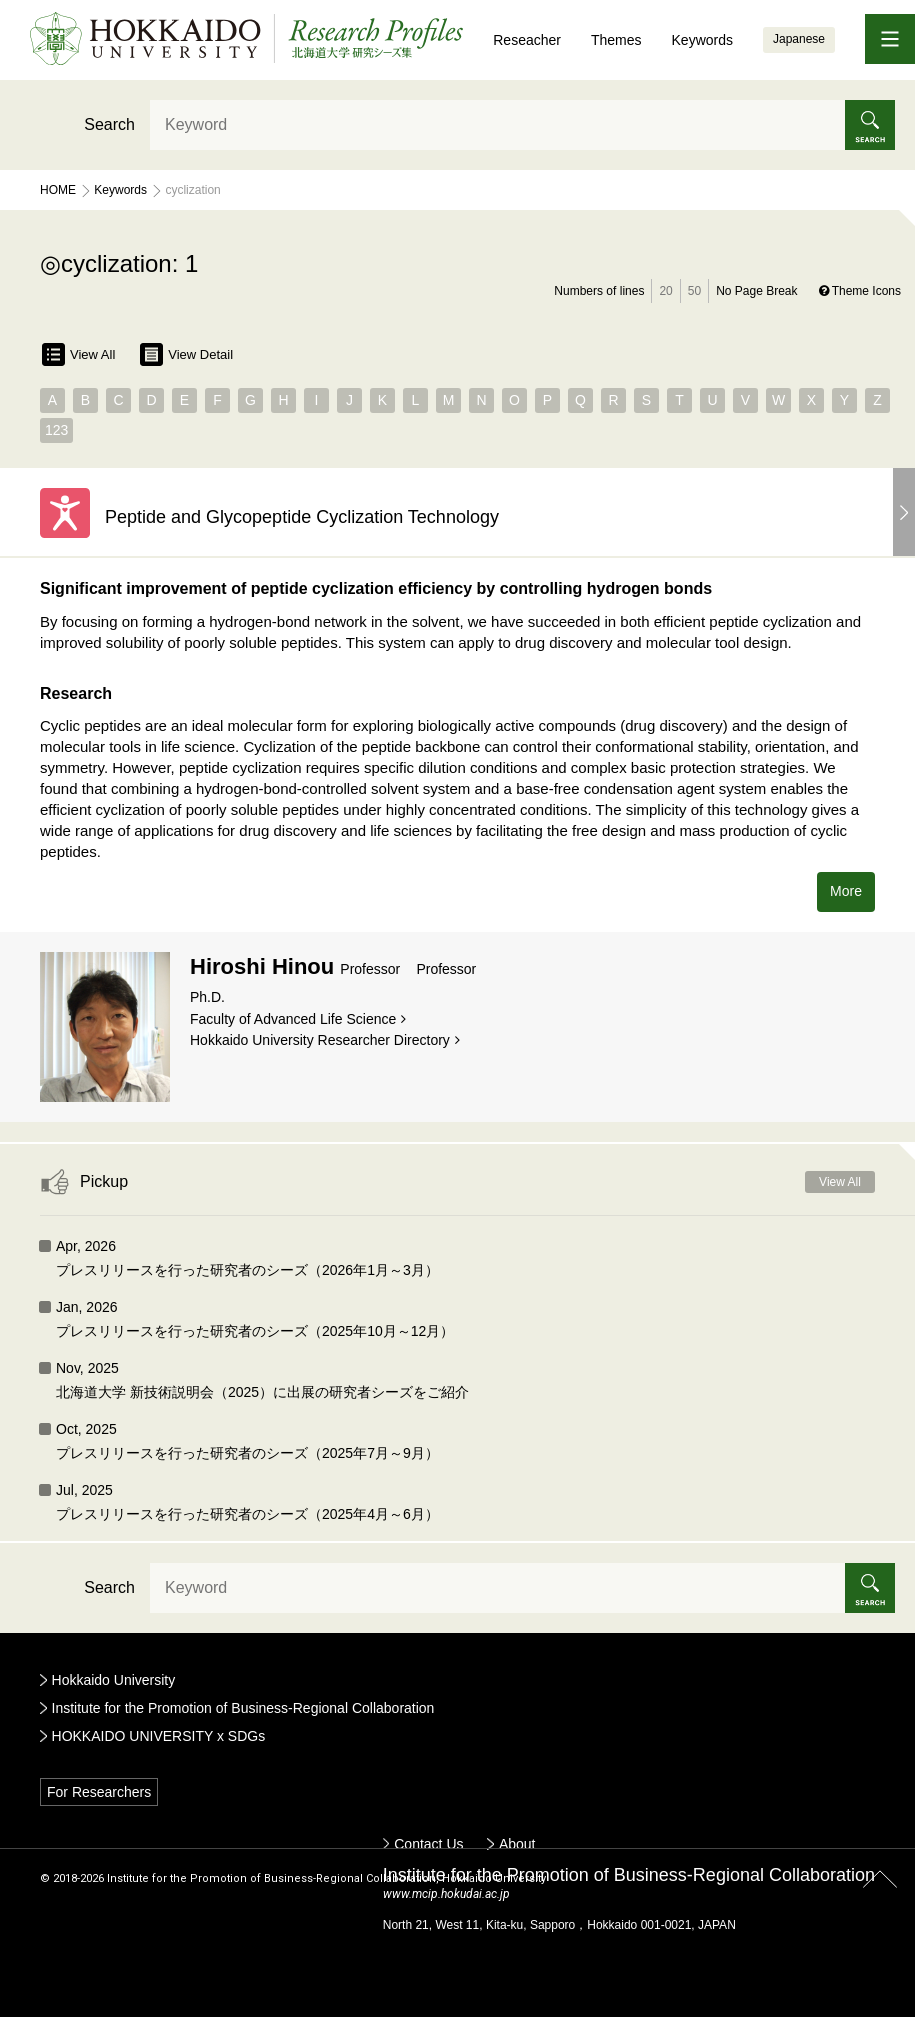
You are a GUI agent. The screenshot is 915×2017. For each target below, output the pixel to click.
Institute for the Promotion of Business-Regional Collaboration (243, 1708)
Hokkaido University (114, 1680)
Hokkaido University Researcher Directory (320, 1040)
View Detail (186, 354)
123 (56, 430)
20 (665, 291)
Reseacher (527, 40)
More (846, 891)
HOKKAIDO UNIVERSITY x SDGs (159, 1736)
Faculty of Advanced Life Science (293, 1019)
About (517, 1844)
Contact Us (428, 1844)
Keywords (702, 40)
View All (78, 354)
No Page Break (756, 291)
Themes (616, 40)
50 (694, 291)
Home (58, 190)
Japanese (799, 39)
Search (109, 124)
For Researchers (99, 1792)
